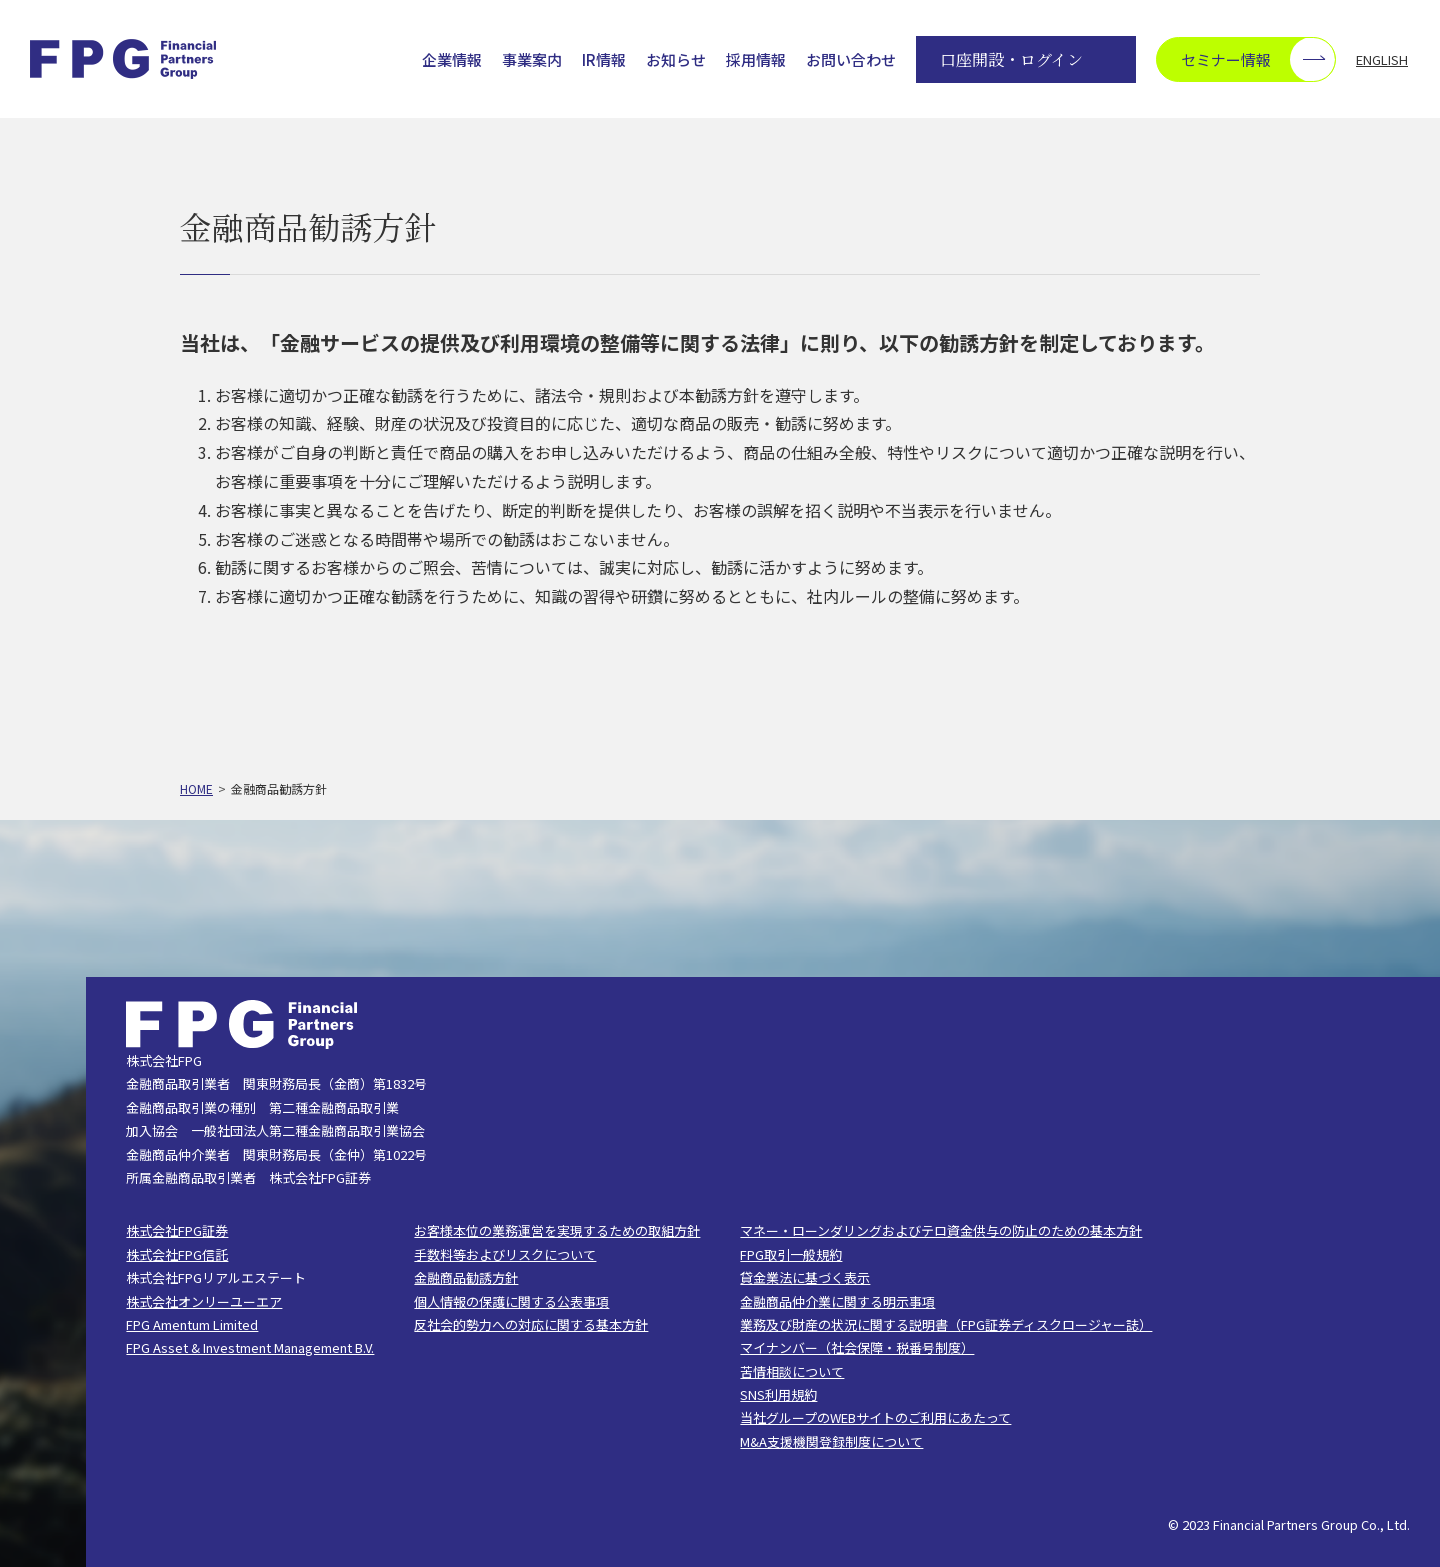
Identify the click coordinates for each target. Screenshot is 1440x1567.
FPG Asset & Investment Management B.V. (250, 1347)
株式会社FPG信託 (177, 1254)
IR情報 (604, 60)
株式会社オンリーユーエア (204, 1301)
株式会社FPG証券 (177, 1230)
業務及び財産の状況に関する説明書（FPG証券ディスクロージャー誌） (946, 1324)
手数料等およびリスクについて (505, 1254)
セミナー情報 (1258, 59)
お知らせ (676, 60)
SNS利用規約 (778, 1394)
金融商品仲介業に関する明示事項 (837, 1301)
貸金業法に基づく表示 (805, 1277)
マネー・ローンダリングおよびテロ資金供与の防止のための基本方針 (941, 1230)
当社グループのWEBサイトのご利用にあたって (875, 1417)
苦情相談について (792, 1371)
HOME (196, 788)
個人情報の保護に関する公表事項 (511, 1301)
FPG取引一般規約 (791, 1254)
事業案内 (532, 60)
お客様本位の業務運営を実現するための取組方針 (557, 1230)
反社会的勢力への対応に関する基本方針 (531, 1324)
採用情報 (756, 60)
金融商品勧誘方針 (466, 1277)
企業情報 (452, 60)
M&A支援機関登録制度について (831, 1441)
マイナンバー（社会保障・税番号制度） (857, 1347)
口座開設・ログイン (1011, 59)
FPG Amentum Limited (192, 1324)
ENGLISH (1382, 59)
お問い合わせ (851, 60)
